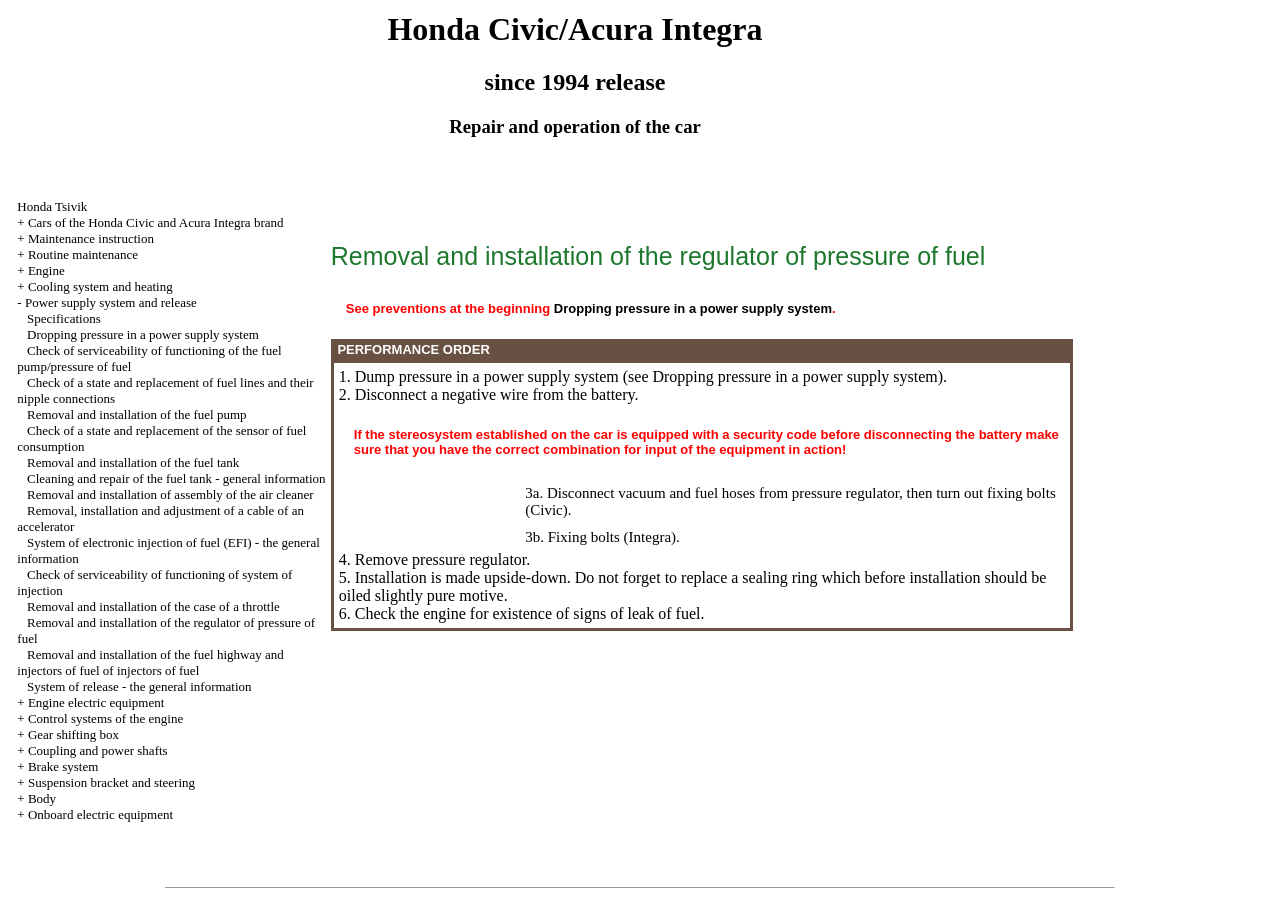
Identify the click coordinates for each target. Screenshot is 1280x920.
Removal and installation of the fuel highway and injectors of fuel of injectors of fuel (150, 662)
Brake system (63, 766)
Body (42, 798)
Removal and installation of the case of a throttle (153, 606)
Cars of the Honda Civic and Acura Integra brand (156, 222)
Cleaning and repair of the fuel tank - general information (176, 478)
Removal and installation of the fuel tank (133, 462)
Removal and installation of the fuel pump (137, 414)
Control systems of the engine (105, 718)
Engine (46, 270)
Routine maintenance (83, 254)
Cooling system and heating (100, 286)
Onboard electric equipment (100, 814)
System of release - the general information (139, 686)
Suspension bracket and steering (111, 782)
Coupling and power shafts (98, 750)
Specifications (64, 318)
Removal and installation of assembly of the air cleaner (170, 494)
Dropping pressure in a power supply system (143, 334)
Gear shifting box (73, 734)
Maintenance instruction (91, 238)
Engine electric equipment (96, 702)
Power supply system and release (111, 302)
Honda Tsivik (52, 206)
